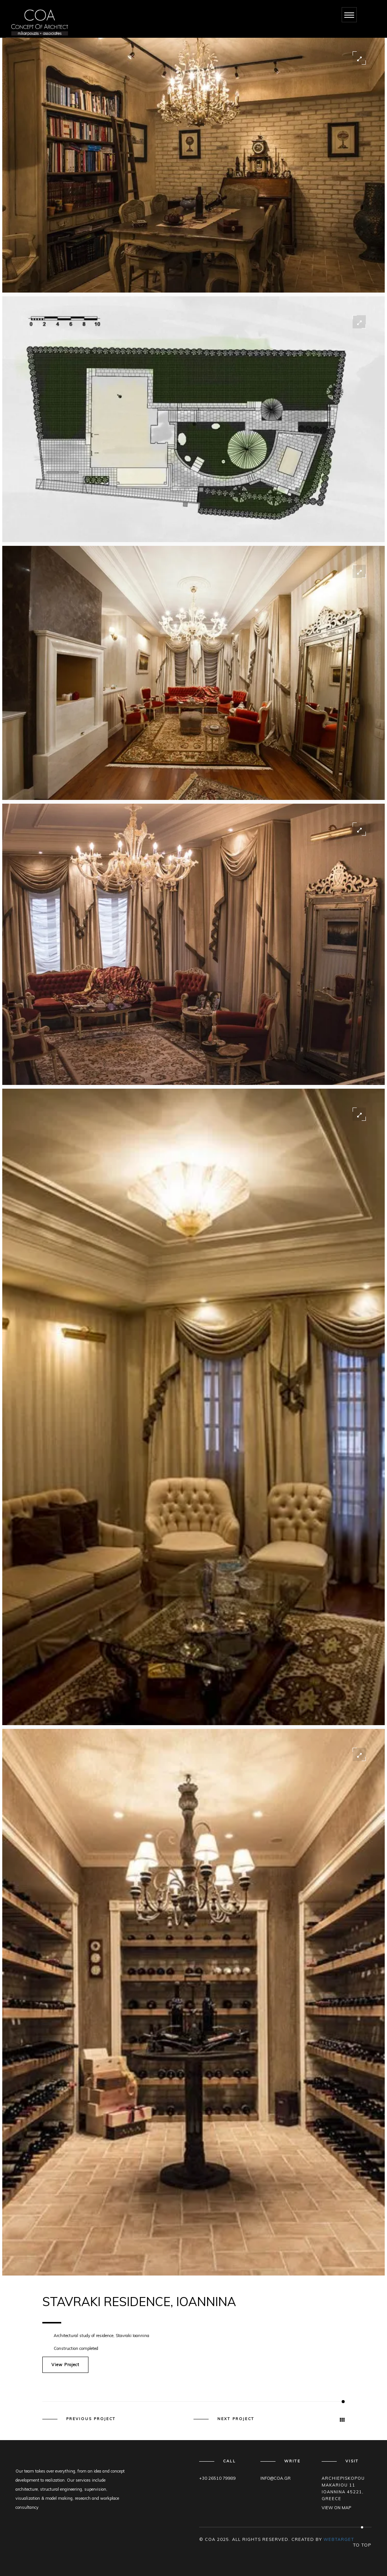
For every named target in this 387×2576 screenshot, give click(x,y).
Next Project (235, 2419)
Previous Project (91, 2419)
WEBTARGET (339, 2539)
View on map (336, 2507)
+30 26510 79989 (217, 2478)
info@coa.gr (275, 2478)
